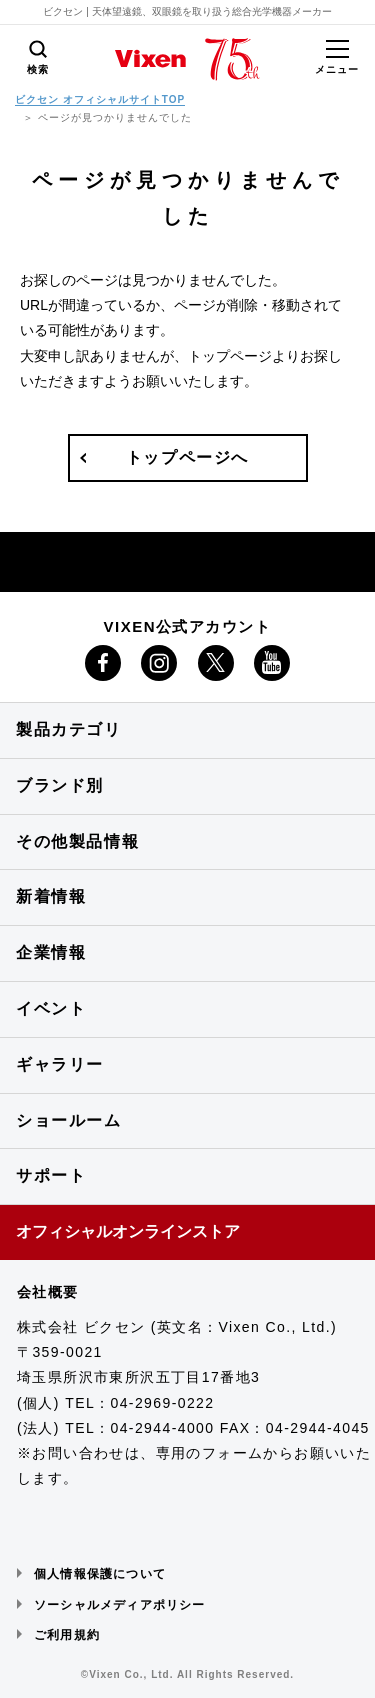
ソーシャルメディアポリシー (120, 1605)
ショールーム (69, 1120)
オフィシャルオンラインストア (128, 1231)
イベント (51, 1008)
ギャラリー (60, 1064)
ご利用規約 (67, 1635)
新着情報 (51, 896)
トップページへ (187, 457)
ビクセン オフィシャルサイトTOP (100, 99)
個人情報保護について (100, 1574)
